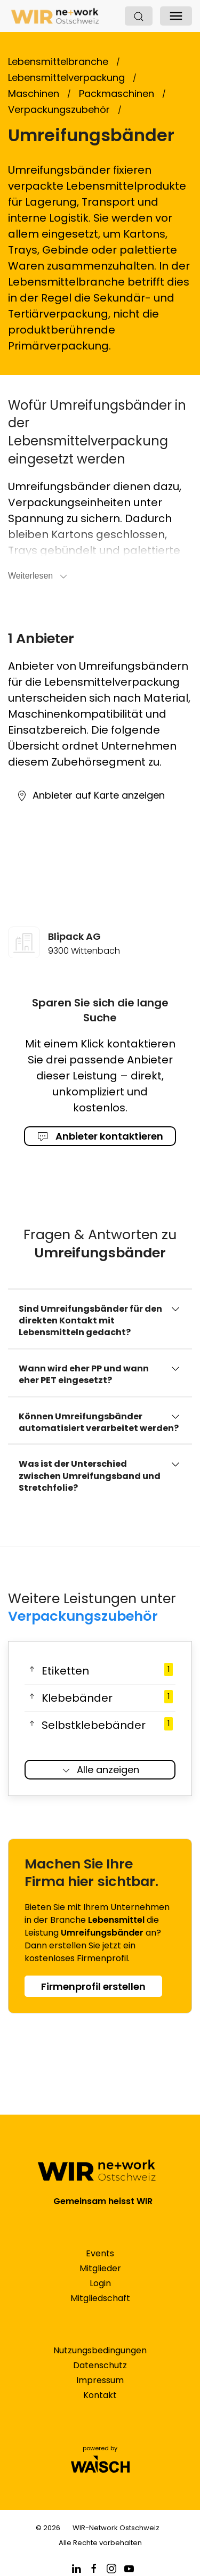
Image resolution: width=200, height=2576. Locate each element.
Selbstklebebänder (100, 1725)
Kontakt (100, 2395)
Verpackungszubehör (83, 1616)
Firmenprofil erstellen (93, 1986)
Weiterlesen (38, 576)
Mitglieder (100, 2268)
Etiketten (100, 1671)
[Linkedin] (76, 2568)
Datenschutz (100, 2365)
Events (100, 2253)
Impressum (100, 2380)
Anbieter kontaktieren (100, 1136)
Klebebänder (100, 1698)
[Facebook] (94, 2568)
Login (100, 2283)
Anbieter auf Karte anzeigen (91, 795)
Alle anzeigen (100, 1769)
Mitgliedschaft (100, 2298)
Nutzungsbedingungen (100, 2350)
